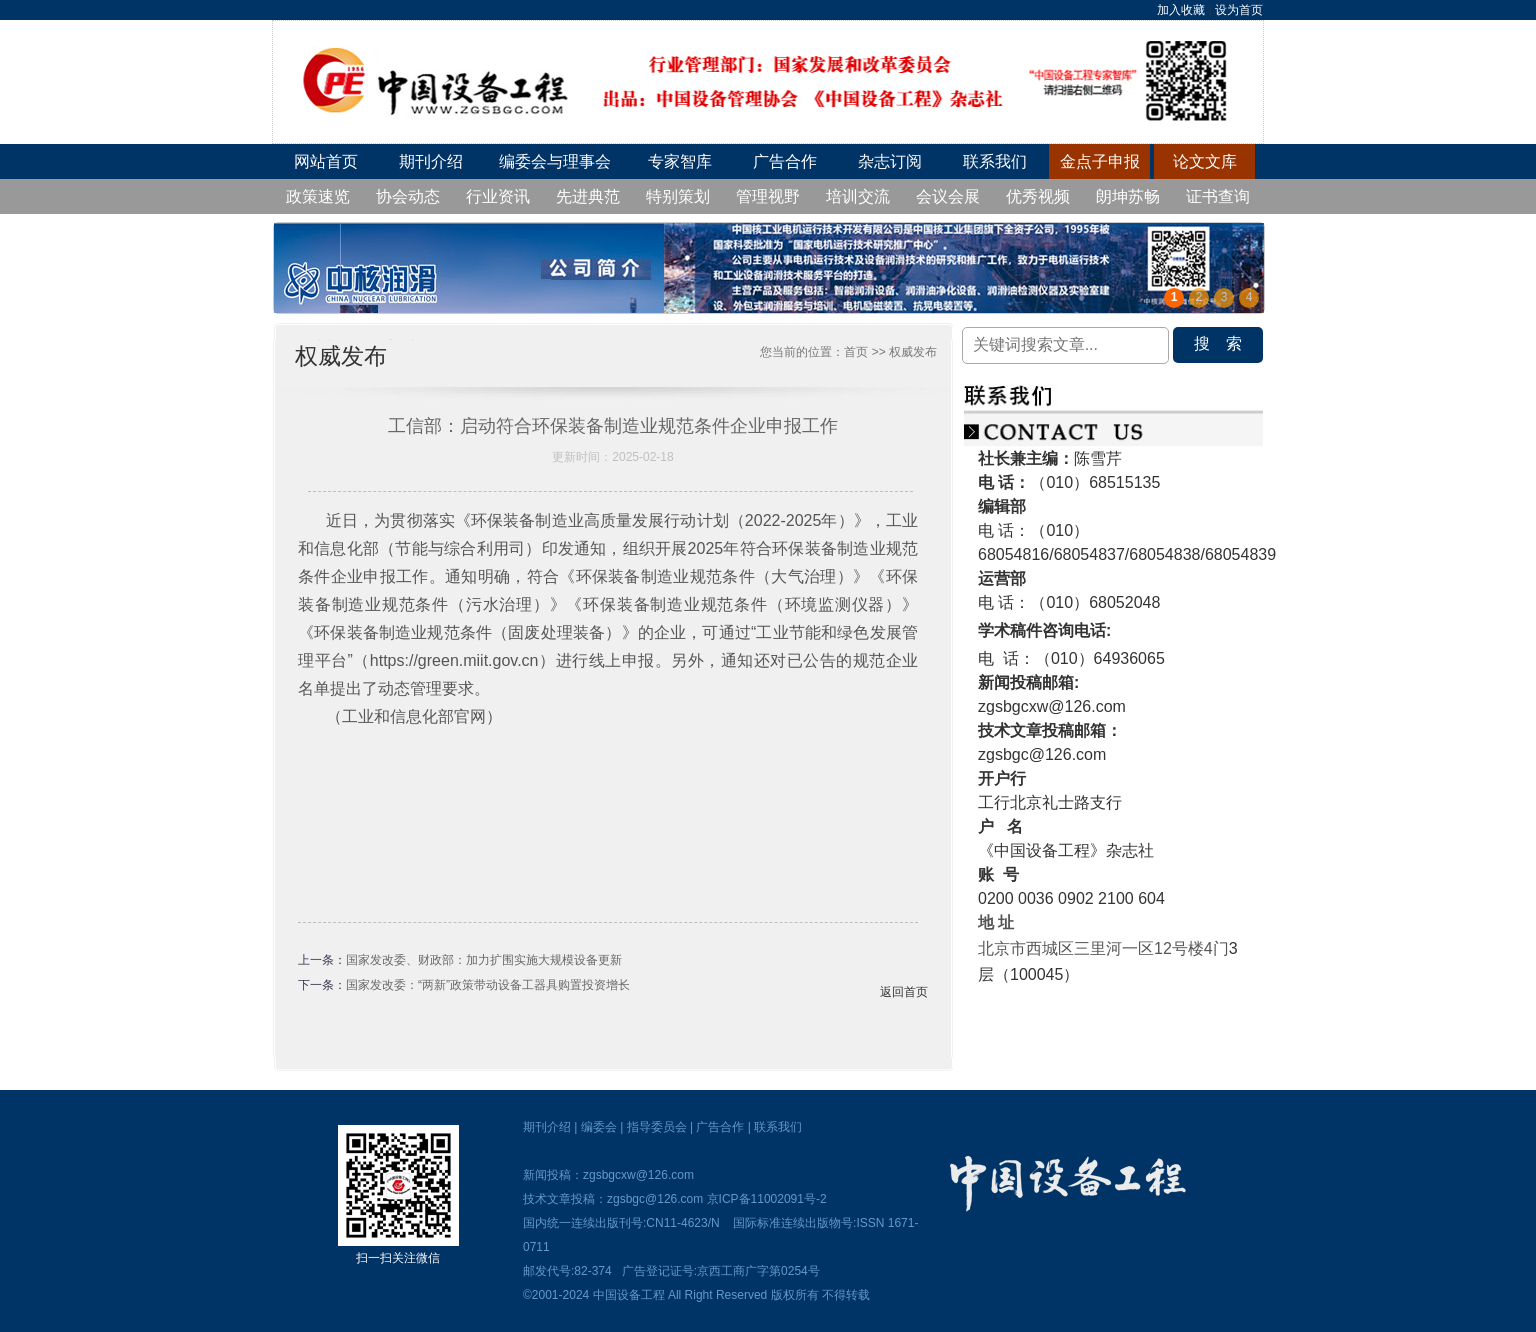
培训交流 (858, 196)
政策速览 (318, 196)
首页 (856, 352)
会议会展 (948, 196)
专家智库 (680, 161)
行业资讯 (498, 196)
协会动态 (408, 196)
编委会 (599, 1127)
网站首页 (326, 161)
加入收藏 (1181, 10)
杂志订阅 (890, 161)
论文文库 (1205, 161)
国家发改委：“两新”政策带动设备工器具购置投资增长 (488, 985)
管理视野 (768, 196)
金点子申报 (1100, 161)
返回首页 (904, 992)
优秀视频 (1038, 196)
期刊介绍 (431, 161)
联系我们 (995, 161)
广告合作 (785, 161)
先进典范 (588, 196)
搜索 (1226, 343)
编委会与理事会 (555, 161)
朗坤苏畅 (1128, 196)
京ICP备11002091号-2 (767, 1199)
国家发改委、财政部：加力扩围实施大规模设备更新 (484, 960)
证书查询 (1218, 196)
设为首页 (1239, 10)
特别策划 (678, 196)
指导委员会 (657, 1127)
